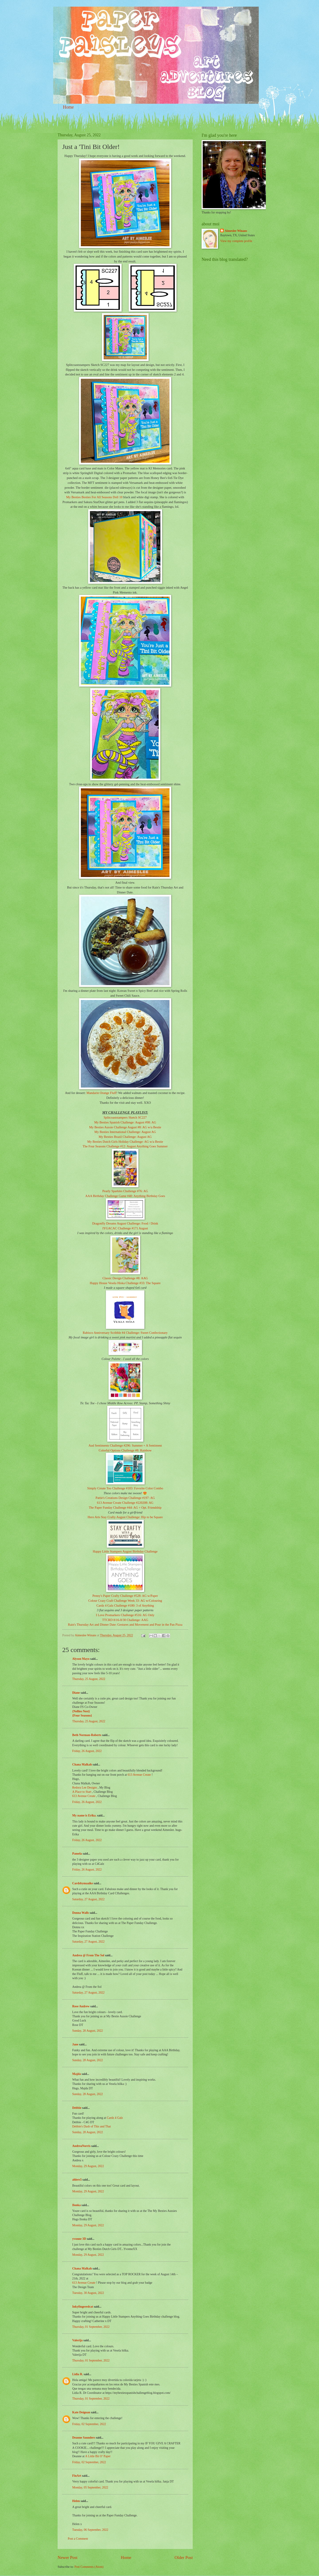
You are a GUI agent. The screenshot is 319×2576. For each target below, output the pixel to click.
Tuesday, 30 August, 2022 (88, 2293)
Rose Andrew (80, 2006)
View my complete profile (236, 241)
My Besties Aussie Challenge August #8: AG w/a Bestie (125, 1127)
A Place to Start (82, 1791)
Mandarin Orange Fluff (101, 1093)
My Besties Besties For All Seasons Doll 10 (94, 497)
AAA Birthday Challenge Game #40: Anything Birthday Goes (125, 1196)
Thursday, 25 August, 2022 (88, 1679)
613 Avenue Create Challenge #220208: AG (125, 1502)
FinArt (76, 2475)
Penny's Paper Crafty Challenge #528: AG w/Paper (125, 1596)
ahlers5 (77, 2179)
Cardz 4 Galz (115, 2117)
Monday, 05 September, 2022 (90, 2487)
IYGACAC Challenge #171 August (125, 1228)
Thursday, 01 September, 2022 (90, 2326)
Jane (75, 2044)
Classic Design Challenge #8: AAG (125, 1278)
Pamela (77, 1853)
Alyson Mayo (80, 1658)
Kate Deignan (81, 2412)
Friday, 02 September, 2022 (89, 2424)
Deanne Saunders (83, 2437)
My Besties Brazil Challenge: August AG (125, 1137)
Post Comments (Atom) (88, 2566)
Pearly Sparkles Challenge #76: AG (125, 1191)
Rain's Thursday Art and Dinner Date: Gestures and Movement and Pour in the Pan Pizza (125, 1624)
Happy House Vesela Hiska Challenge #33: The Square (125, 1283)
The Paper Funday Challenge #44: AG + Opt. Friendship (125, 1507)
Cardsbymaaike (82, 1883)
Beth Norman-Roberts (86, 1735)
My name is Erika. (84, 1815)
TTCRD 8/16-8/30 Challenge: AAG (125, 1620)
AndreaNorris (81, 2146)
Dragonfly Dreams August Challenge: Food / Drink (125, 1223)
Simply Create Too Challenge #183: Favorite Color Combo (125, 1488)
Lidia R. (77, 2374)
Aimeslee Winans (236, 230)
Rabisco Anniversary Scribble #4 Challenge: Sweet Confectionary (125, 1332)
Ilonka (76, 2205)
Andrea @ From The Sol (88, 1955)
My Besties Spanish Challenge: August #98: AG (125, 1122)
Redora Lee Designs (85, 1787)
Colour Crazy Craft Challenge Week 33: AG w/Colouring (125, 1600)
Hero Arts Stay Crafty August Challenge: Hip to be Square (125, 1517)
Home (68, 107)
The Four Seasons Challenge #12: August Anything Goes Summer (125, 1146)
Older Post (184, 2557)
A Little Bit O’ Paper (98, 2456)
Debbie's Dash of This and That (91, 2126)
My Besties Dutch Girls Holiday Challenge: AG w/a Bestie (125, 1141)
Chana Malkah (82, 1764)
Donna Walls (80, 1912)
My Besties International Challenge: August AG (125, 1132)
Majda (76, 2074)
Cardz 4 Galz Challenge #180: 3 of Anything (125, 1605)
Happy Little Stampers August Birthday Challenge (125, 1551)
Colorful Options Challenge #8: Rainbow (125, 1450)
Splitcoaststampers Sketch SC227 (125, 1117)
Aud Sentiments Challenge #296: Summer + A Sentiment (125, 1445)
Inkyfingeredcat (82, 2306)
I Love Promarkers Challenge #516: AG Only (125, 1615)
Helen (76, 2501)
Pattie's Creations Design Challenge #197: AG (125, 1498)
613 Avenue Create (140, 1774)
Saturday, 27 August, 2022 (88, 1899)
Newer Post (68, 2557)
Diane (76, 1692)
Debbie (76, 2107)
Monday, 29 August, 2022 (88, 2166)
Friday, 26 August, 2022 (87, 1751)
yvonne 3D (79, 2238)
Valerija (77, 2340)
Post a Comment (78, 2538)
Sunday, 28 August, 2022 (87, 2030)
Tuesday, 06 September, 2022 (90, 2529)
